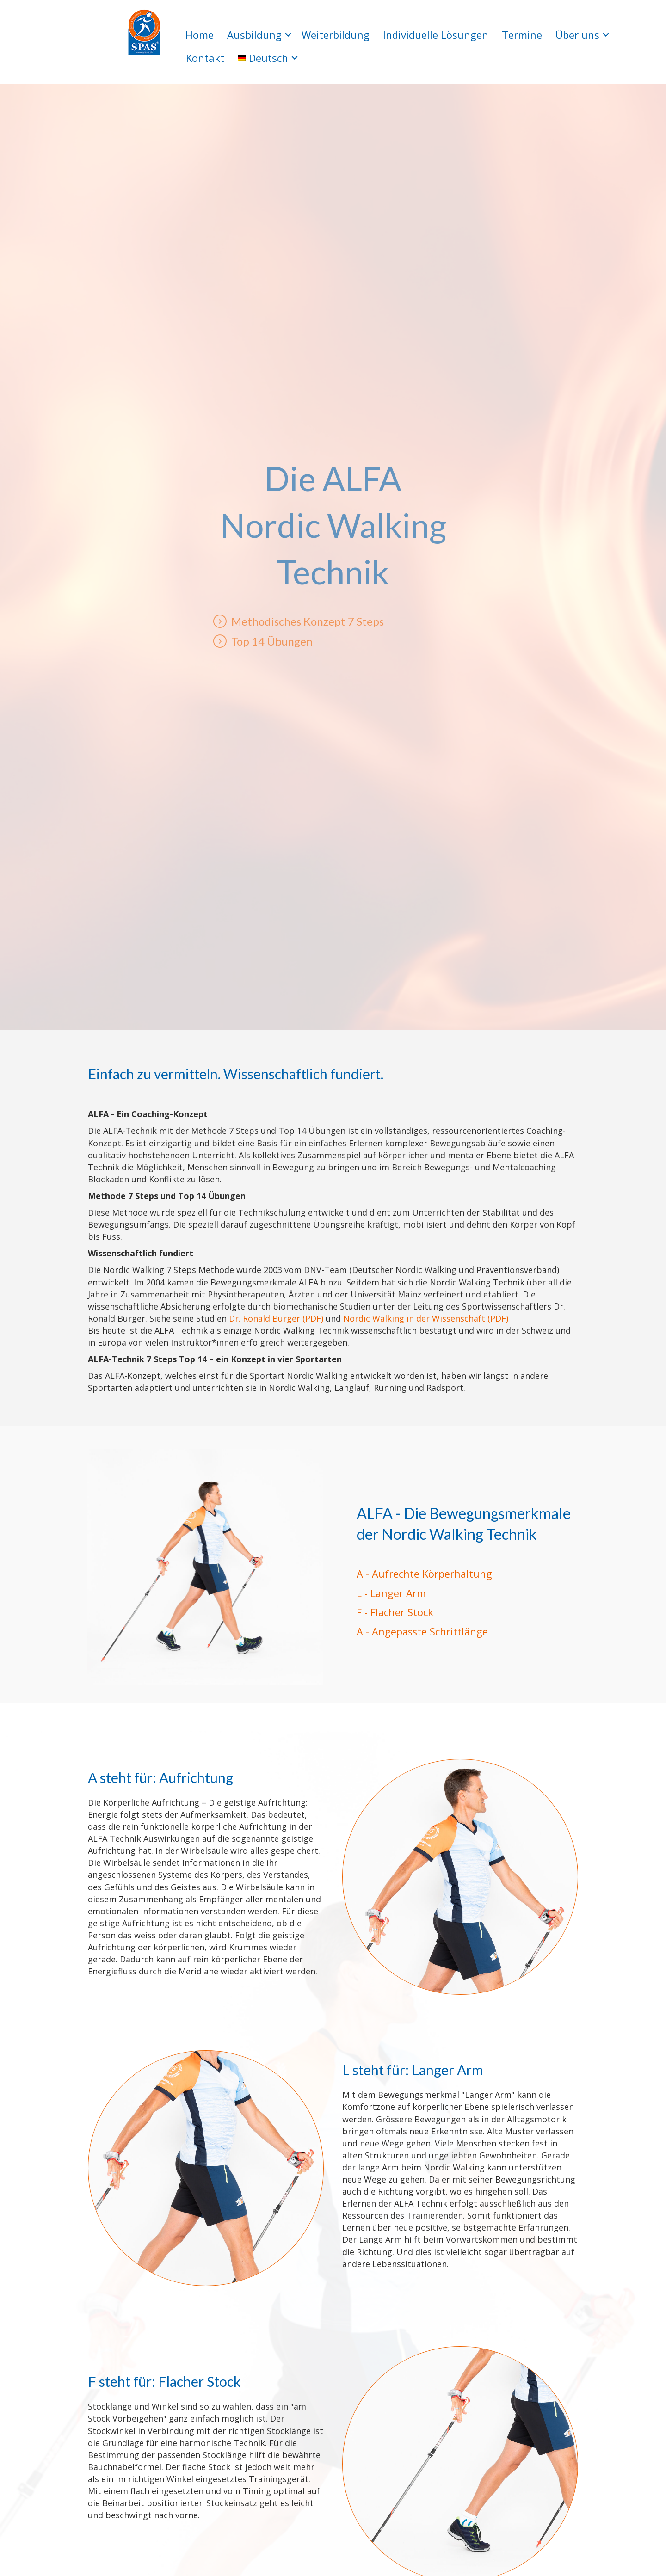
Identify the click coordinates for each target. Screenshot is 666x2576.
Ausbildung (254, 35)
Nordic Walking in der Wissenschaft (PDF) (425, 1318)
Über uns (577, 35)
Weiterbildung (336, 35)
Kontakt (205, 58)
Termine (522, 35)
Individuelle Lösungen (435, 35)
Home (199, 35)
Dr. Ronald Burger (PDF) (276, 1318)
